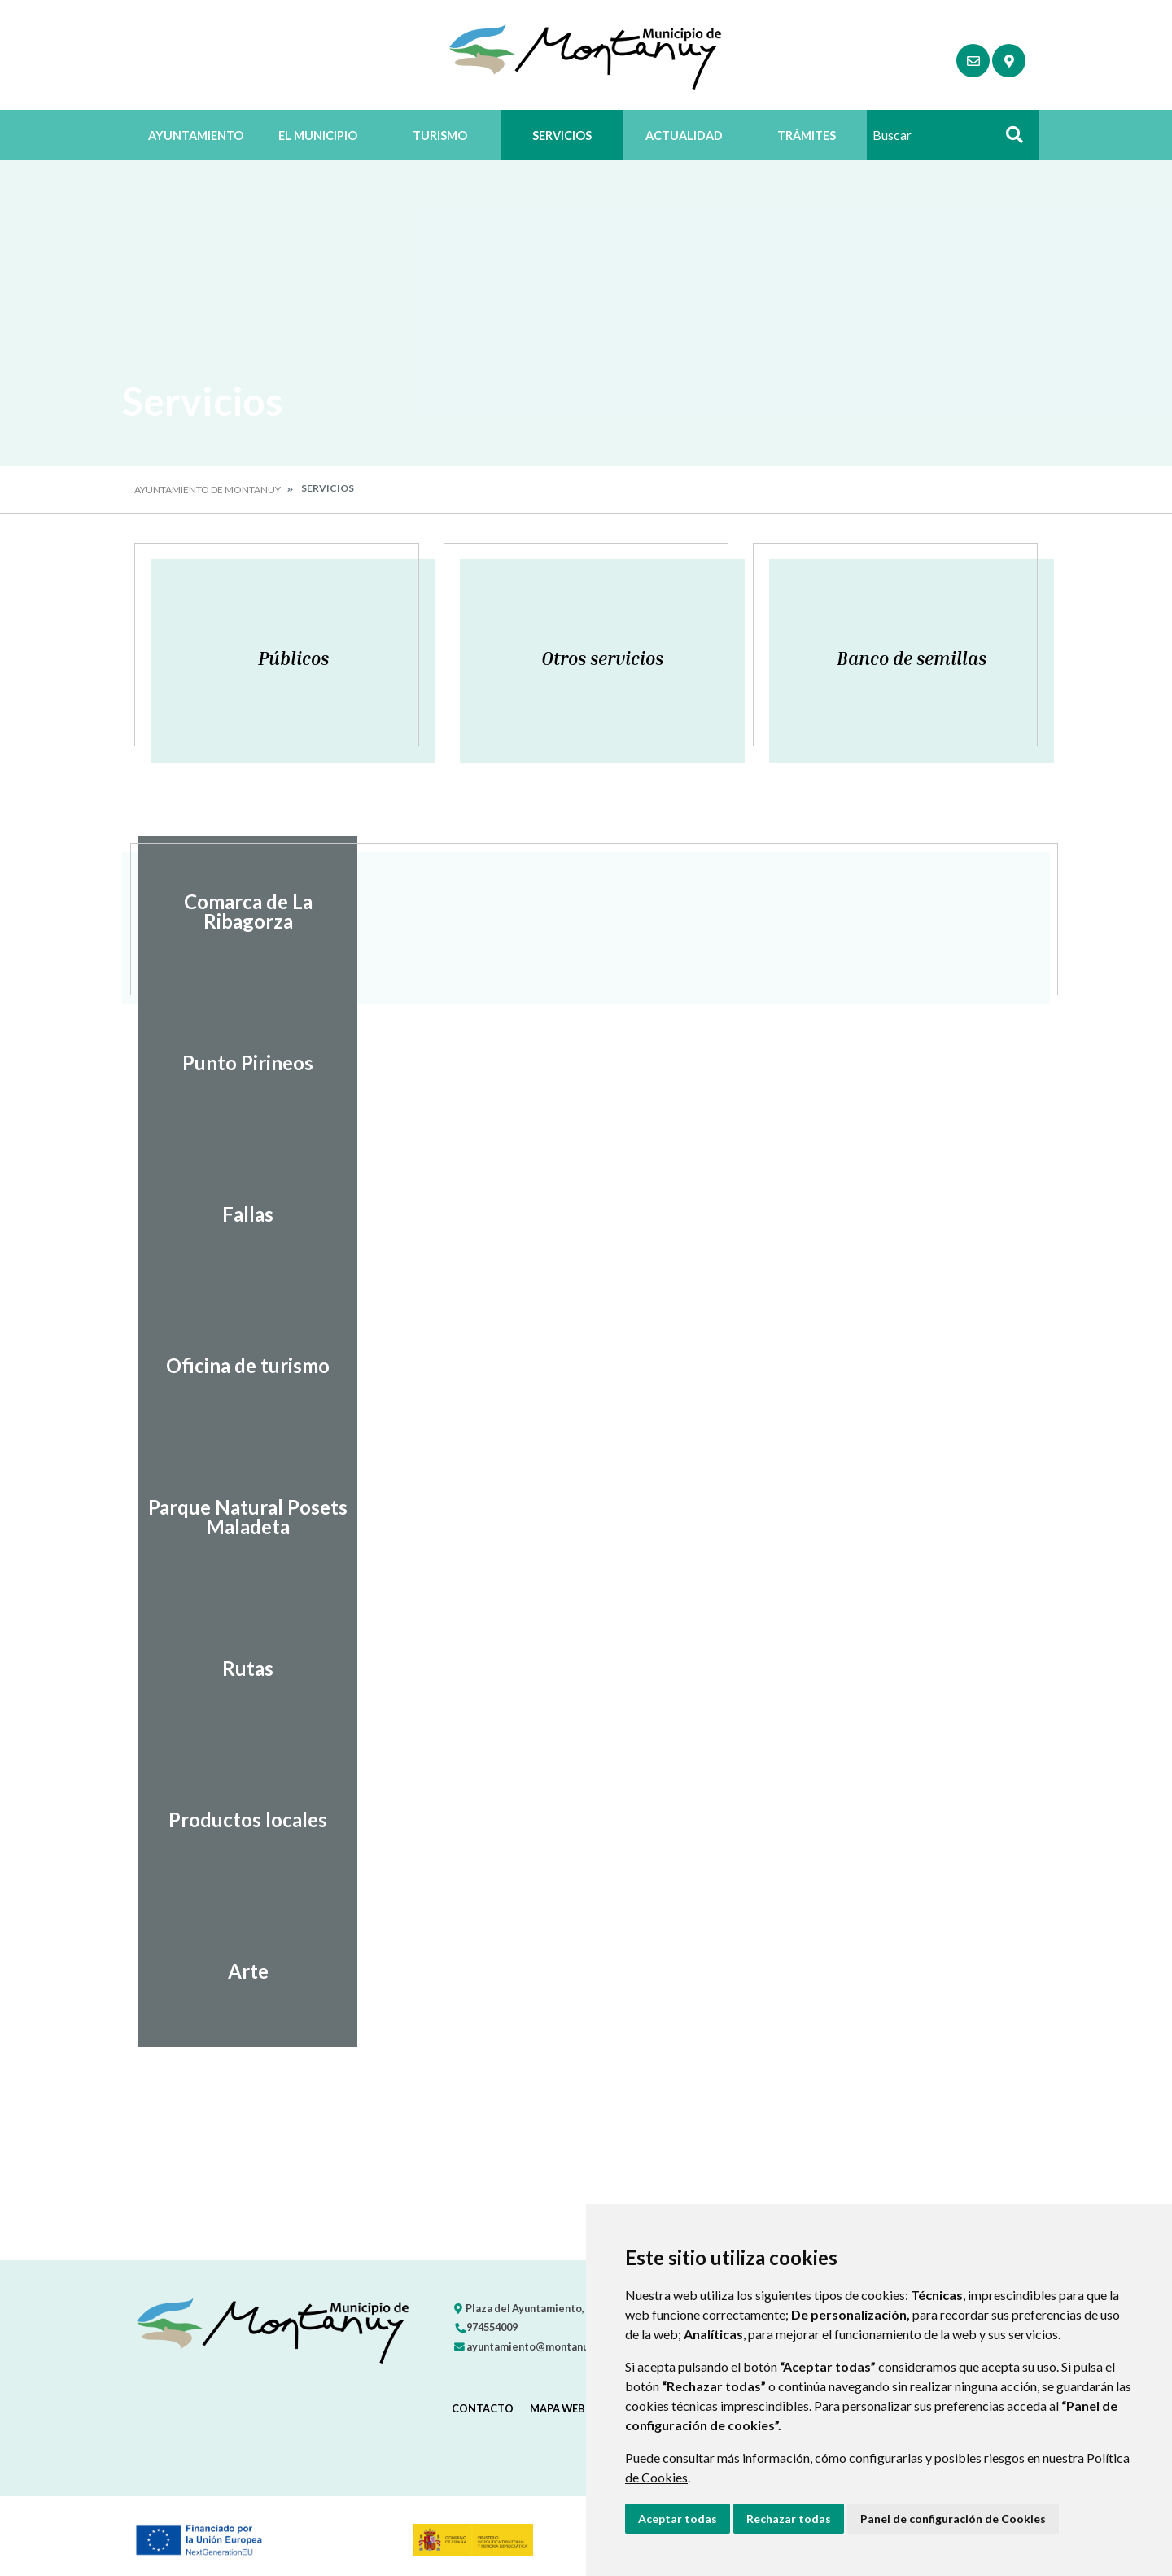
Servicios (562, 135)
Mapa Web (557, 2408)
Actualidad (684, 135)
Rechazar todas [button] (788, 2519)
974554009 (486, 2326)
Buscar (1008, 139)
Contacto (483, 2408)
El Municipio (317, 135)
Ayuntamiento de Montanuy (207, 489)
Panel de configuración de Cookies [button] (953, 2519)
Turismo (440, 135)
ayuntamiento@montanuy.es (530, 2346)
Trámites (806, 135)
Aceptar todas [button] (677, 2519)
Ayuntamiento (195, 135)
